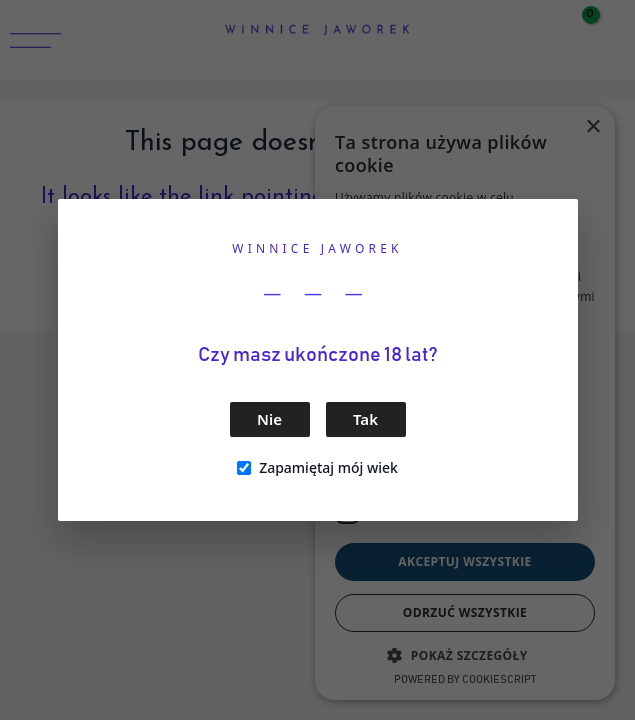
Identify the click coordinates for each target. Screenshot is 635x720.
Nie (269, 419)
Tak (365, 419)
